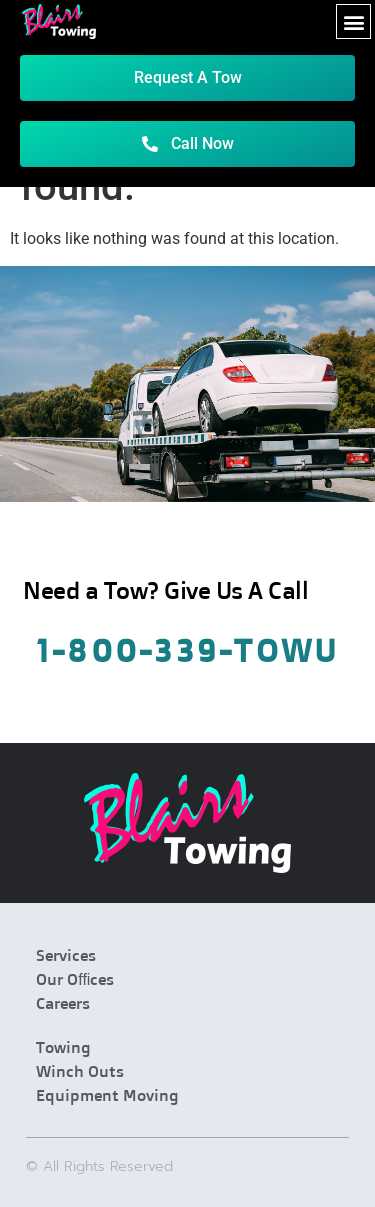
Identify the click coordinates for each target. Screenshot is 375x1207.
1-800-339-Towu (188, 650)
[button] (353, 21)
